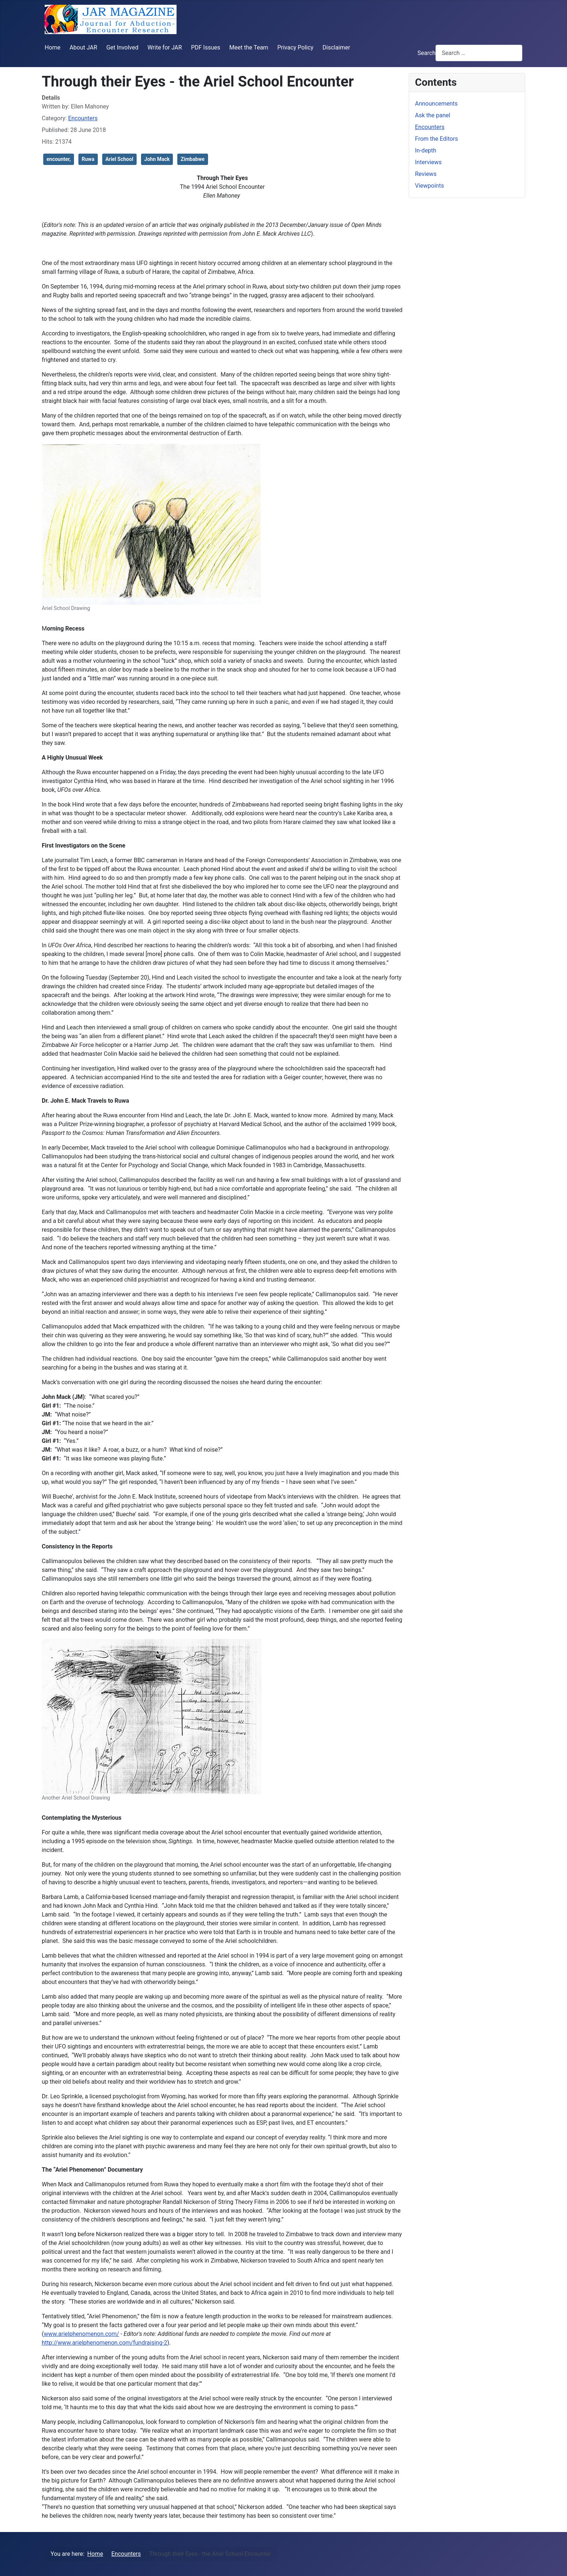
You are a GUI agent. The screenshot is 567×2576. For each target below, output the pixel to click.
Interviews (428, 162)
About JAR (83, 47)
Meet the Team (248, 47)
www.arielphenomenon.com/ (81, 2333)
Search (427, 52)
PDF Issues (205, 47)
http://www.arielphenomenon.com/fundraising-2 (104, 2342)
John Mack (157, 159)
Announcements (436, 103)
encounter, (59, 159)
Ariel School (119, 159)
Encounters (82, 118)
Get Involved (122, 47)
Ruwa (88, 159)
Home (52, 47)
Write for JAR (165, 47)
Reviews (426, 173)
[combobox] (479, 53)
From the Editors (436, 138)
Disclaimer (336, 47)
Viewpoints (429, 185)
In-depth (425, 150)
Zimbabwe (192, 159)
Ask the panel (432, 115)
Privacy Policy (295, 47)
